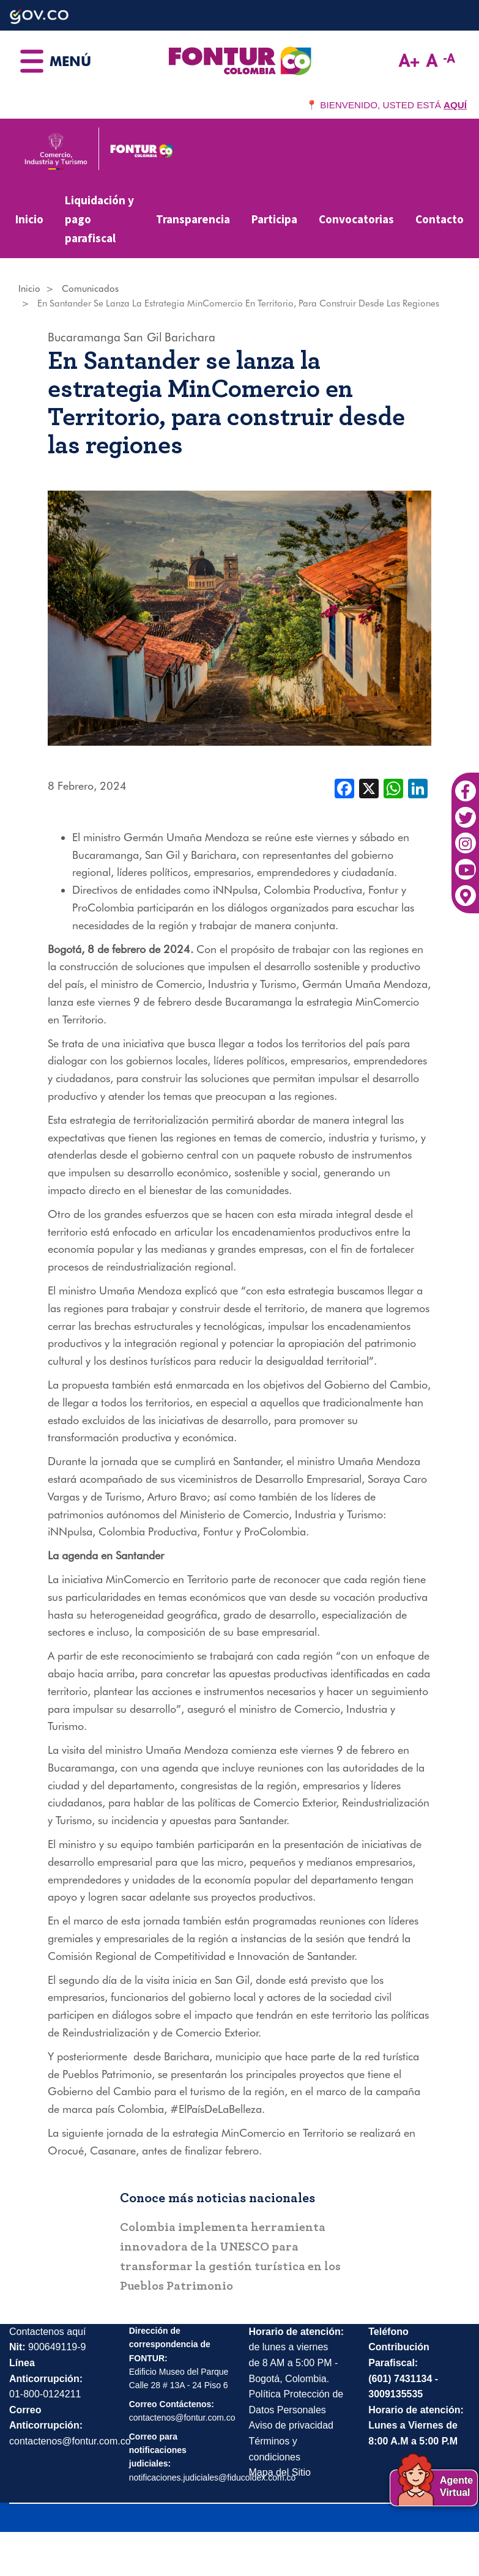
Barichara (190, 337)
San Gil (143, 337)
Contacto (439, 219)
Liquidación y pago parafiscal (99, 219)
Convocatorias (356, 219)
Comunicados (90, 288)
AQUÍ (455, 105)
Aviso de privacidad (291, 2425)
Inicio (29, 219)
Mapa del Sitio (280, 2472)
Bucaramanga (84, 337)
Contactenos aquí (47, 2331)
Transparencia (193, 219)
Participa (274, 219)
